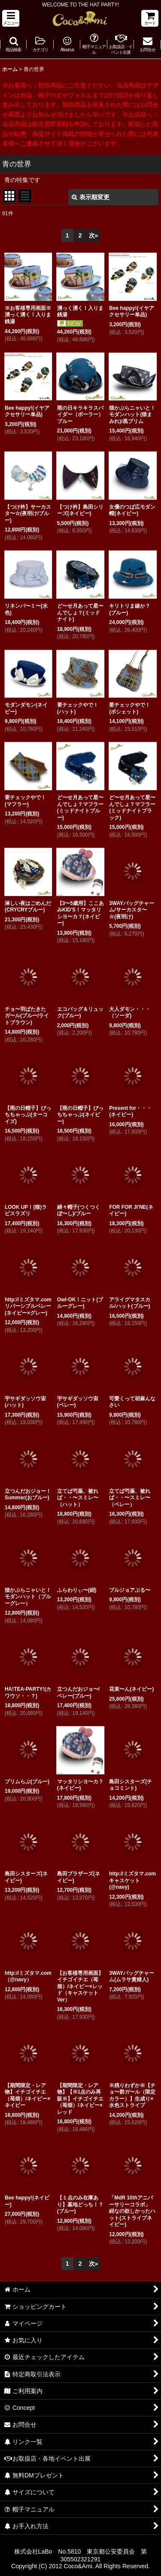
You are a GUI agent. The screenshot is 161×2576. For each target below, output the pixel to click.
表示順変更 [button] (90, 197)
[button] (10, 18)
